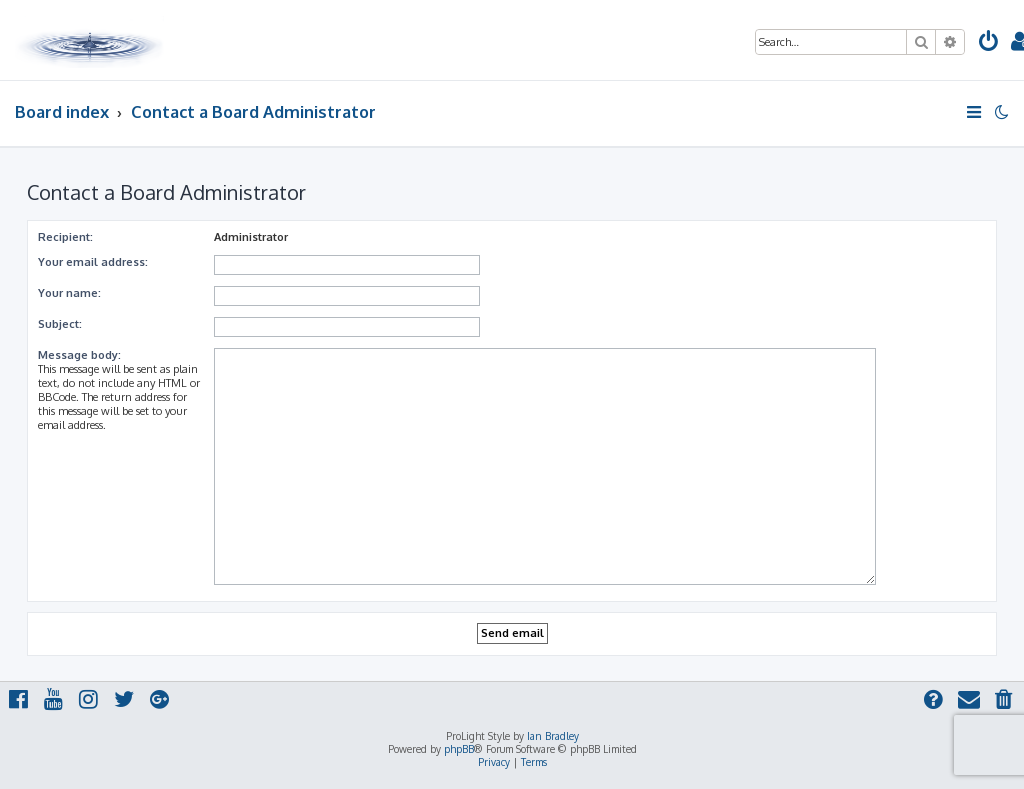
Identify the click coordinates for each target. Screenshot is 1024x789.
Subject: (60, 324)
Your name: (69, 293)
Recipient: (65, 237)
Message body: (79, 355)
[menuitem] (989, 43)
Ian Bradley (553, 736)
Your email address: (93, 262)
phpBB (459, 749)
